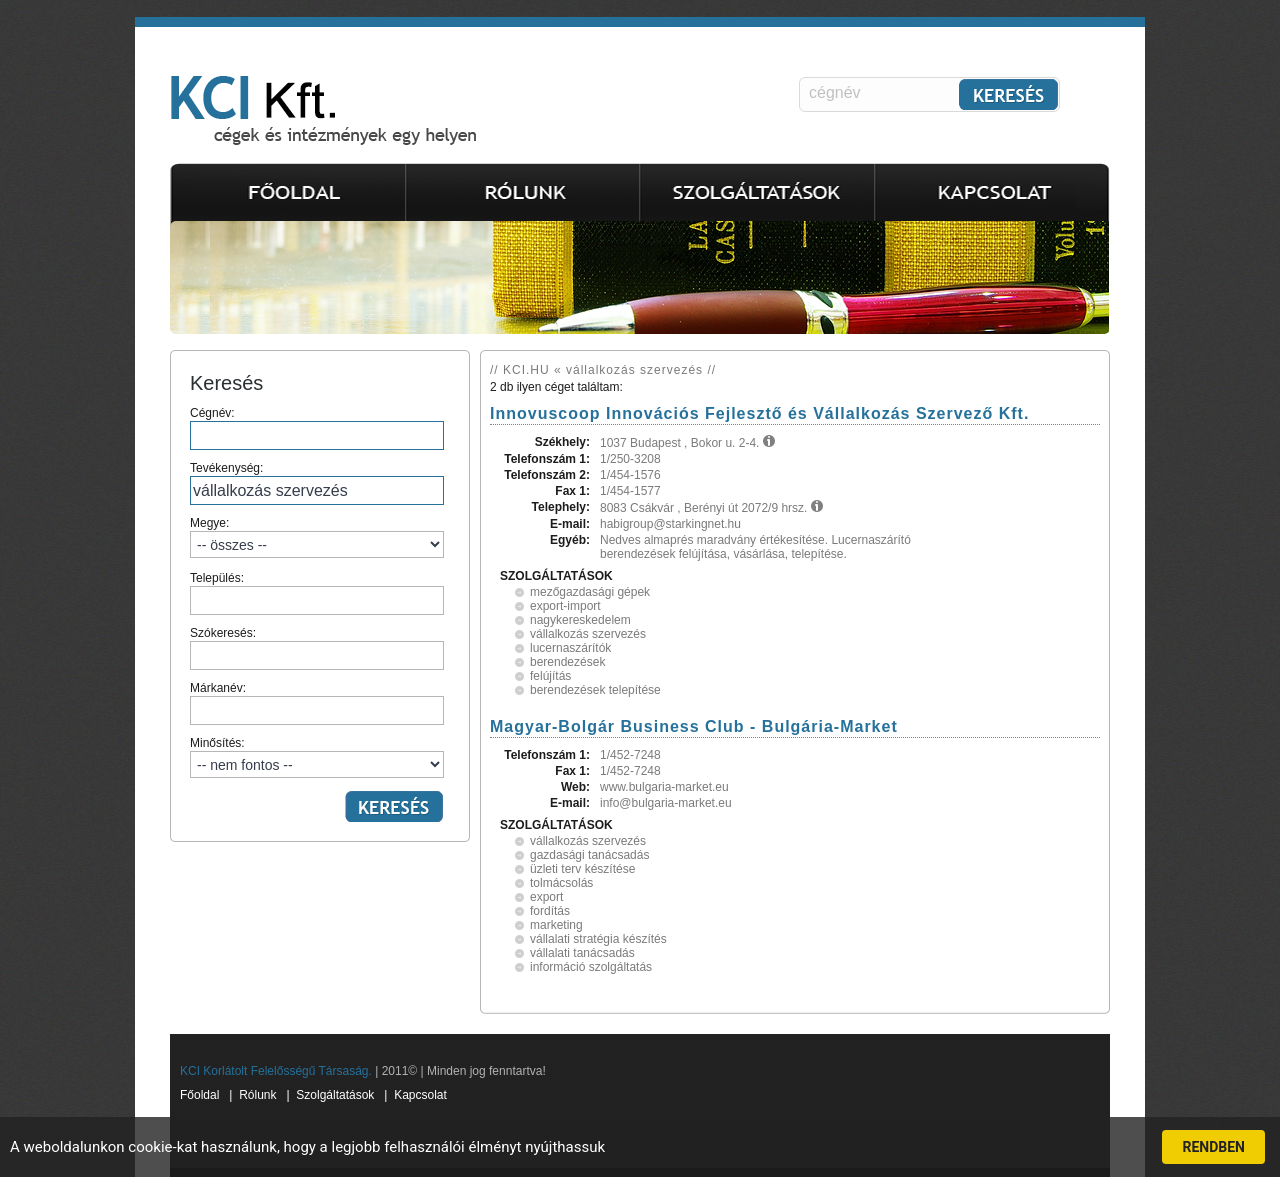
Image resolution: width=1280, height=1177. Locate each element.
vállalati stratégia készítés (598, 939)
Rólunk (257, 1095)
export (546, 897)
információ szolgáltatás (591, 967)
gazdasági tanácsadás (589, 855)
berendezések (567, 662)
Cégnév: (317, 428)
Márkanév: (317, 703)
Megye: (317, 537)
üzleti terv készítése (582, 869)
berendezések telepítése (595, 690)
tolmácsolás (561, 883)
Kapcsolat (420, 1095)
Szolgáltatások (335, 1095)
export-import (565, 606)
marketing (556, 925)
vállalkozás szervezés (588, 634)
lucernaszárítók (570, 648)
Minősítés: (317, 757)
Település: (317, 593)
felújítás (550, 676)
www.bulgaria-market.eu (664, 787)
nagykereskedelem (580, 620)
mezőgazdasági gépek (590, 592)
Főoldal (199, 1095)
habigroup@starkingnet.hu (670, 524)
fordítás (550, 911)
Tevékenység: (317, 483)
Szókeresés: (317, 648)
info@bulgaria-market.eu (666, 803)
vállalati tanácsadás (582, 953)
